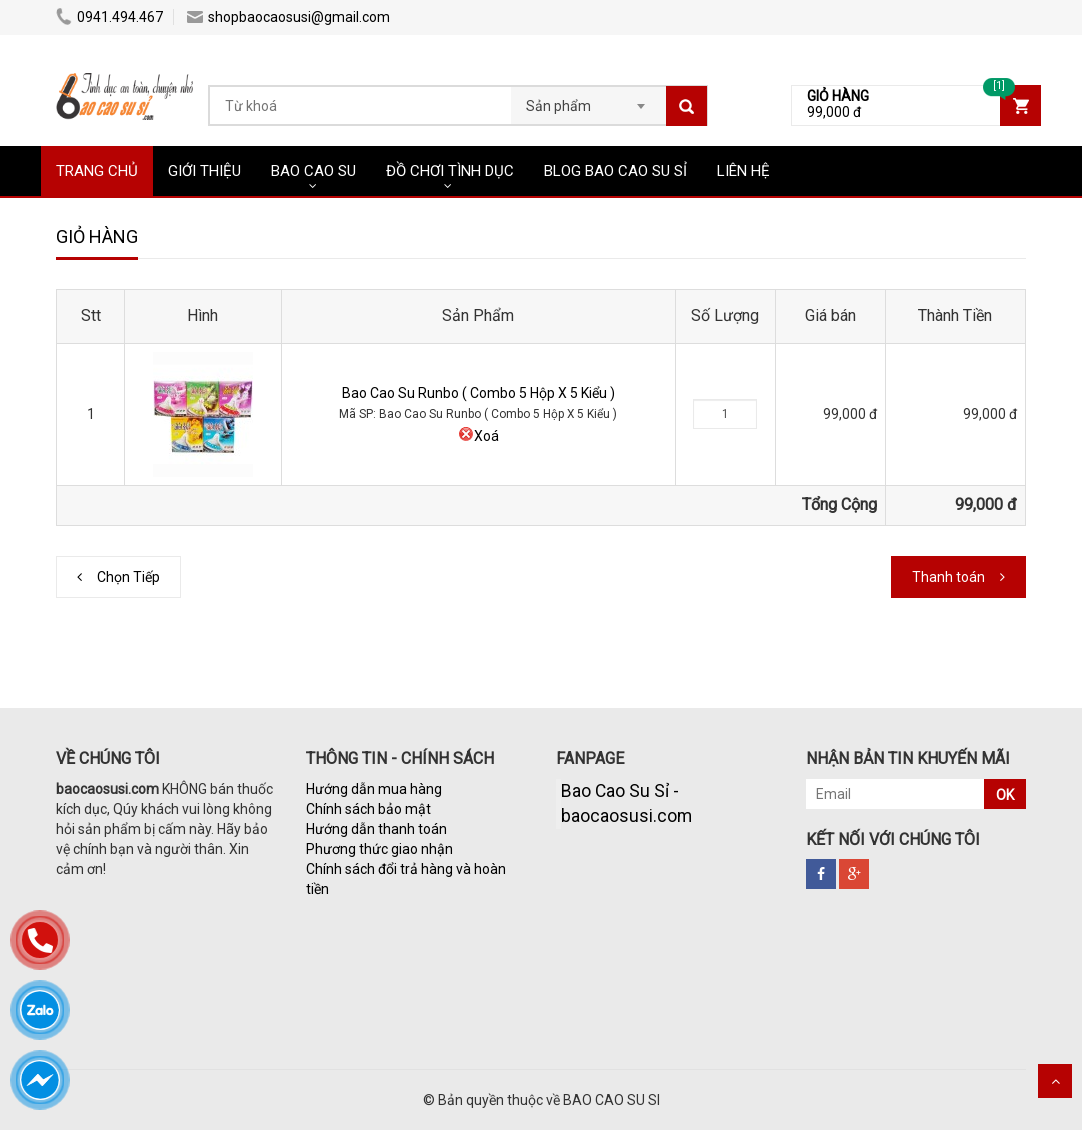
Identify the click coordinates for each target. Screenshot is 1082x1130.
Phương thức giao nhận (379, 849)
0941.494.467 (109, 17)
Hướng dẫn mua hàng (374, 789)
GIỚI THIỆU (204, 171)
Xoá (478, 436)
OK (1005, 795)
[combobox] (588, 100)
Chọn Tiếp (128, 577)
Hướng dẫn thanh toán (376, 829)
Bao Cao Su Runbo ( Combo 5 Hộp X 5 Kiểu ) (478, 393)
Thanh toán (948, 577)
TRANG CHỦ (97, 171)
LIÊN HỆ (743, 171)
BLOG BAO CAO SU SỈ (615, 171)
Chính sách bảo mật (368, 809)
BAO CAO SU (313, 171)
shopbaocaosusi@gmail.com (288, 17)
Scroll (1055, 1081)
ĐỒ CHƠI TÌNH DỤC (450, 171)
